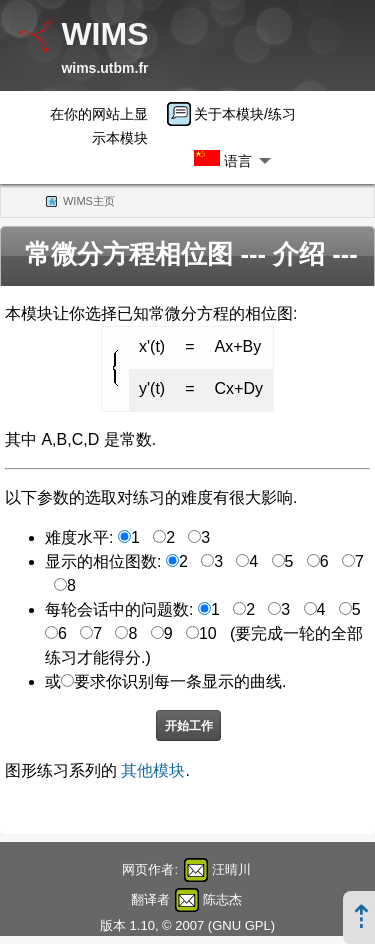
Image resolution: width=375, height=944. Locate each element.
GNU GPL (241, 925)
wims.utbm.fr (104, 68)
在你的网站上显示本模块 (99, 126)
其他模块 (153, 770)
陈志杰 (222, 899)
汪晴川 (231, 869)
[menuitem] (238, 114)
